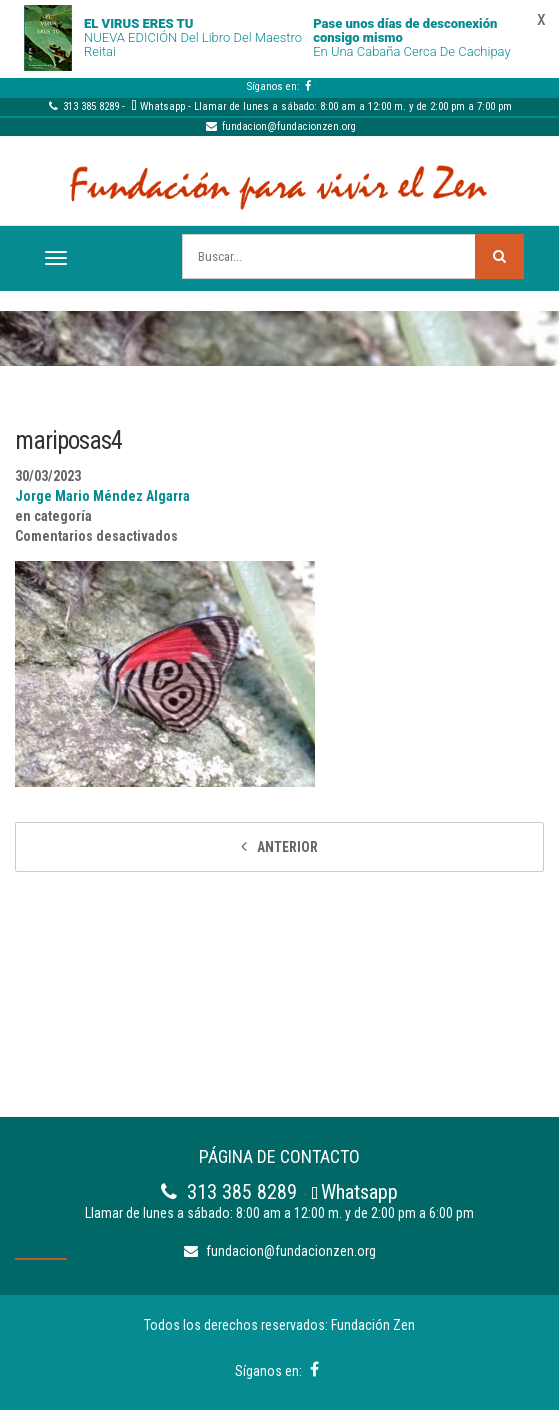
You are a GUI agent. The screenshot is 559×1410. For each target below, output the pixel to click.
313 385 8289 (83, 106)
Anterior (287, 847)
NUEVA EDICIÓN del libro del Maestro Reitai (193, 44)
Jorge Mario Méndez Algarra (102, 496)
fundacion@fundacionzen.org (280, 126)
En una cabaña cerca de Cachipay (411, 51)
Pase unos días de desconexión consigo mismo (405, 30)
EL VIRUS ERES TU (138, 23)
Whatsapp (162, 106)
